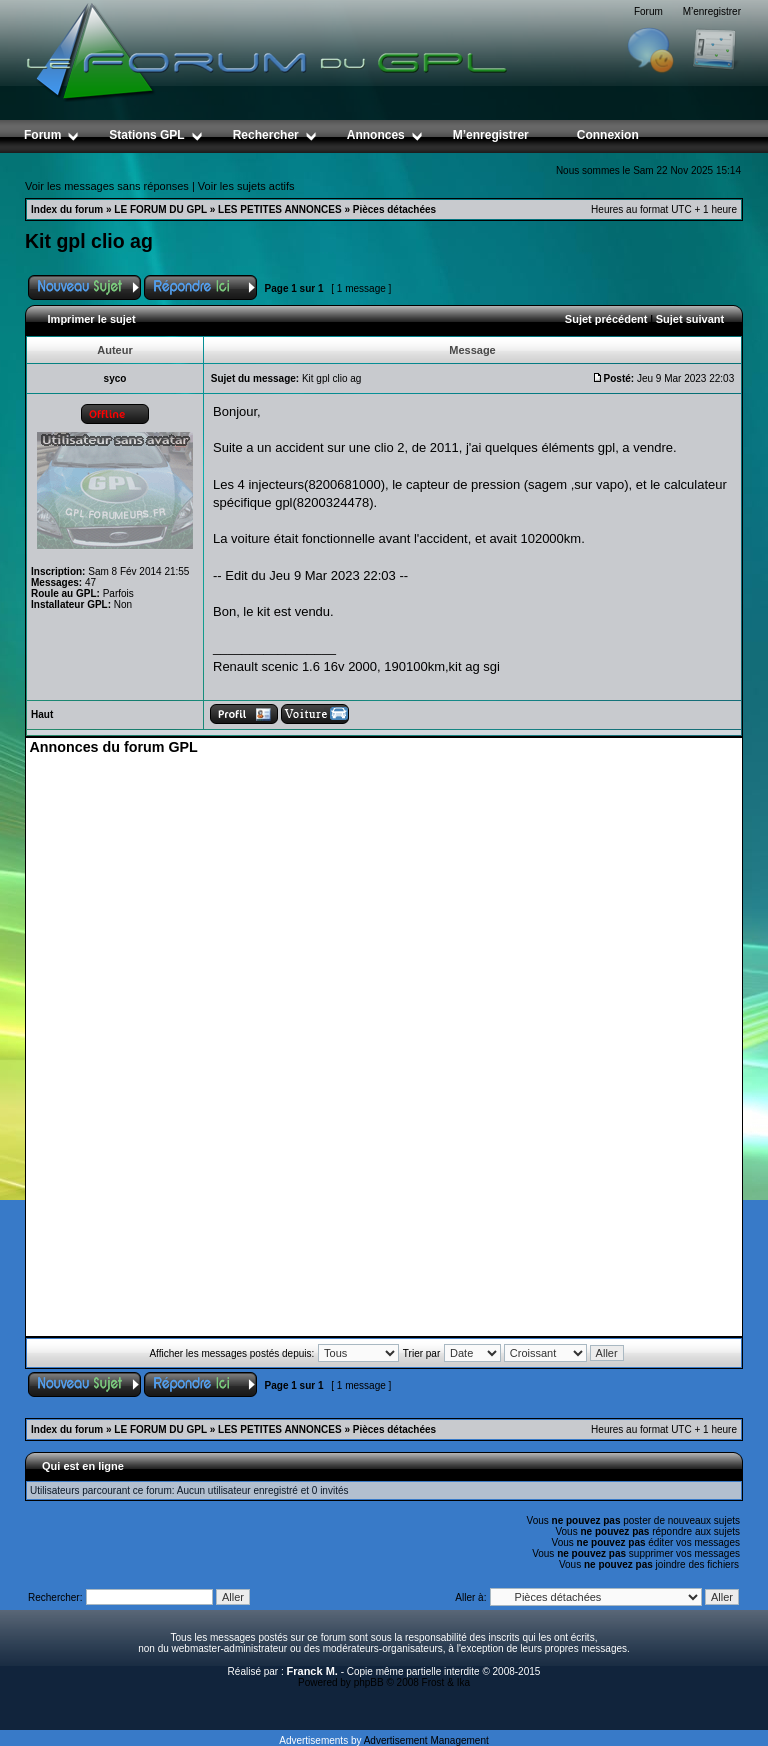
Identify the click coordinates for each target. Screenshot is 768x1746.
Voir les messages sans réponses (107, 186)
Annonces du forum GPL (113, 747)
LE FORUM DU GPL (160, 209)
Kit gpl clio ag (89, 241)
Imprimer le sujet (92, 319)
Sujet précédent (606, 319)
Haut (42, 714)
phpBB (369, 1682)
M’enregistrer (712, 11)
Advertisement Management (426, 1740)
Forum (648, 11)
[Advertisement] (384, 896)
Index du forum (67, 209)
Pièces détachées (394, 209)
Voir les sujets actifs (246, 186)
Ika (463, 1682)
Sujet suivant (690, 319)
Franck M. (312, 1671)
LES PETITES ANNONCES (280, 209)
